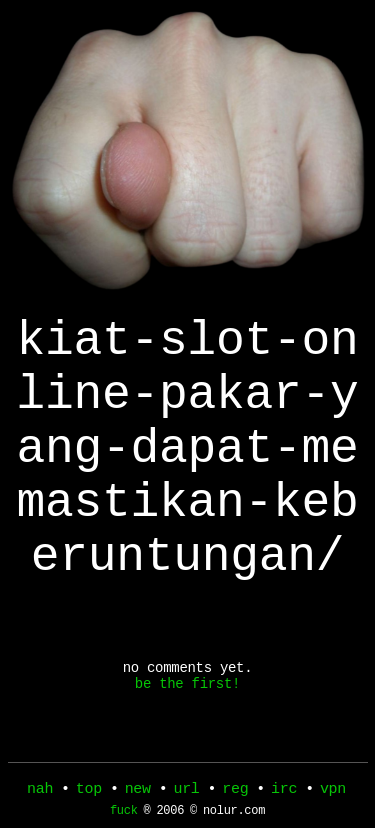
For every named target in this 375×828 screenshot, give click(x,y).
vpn (333, 791)
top (89, 791)
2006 (170, 815)
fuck (124, 815)
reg (235, 791)
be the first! (187, 743)
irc (284, 791)
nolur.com (234, 815)
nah (40, 791)
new (138, 791)
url (186, 791)
